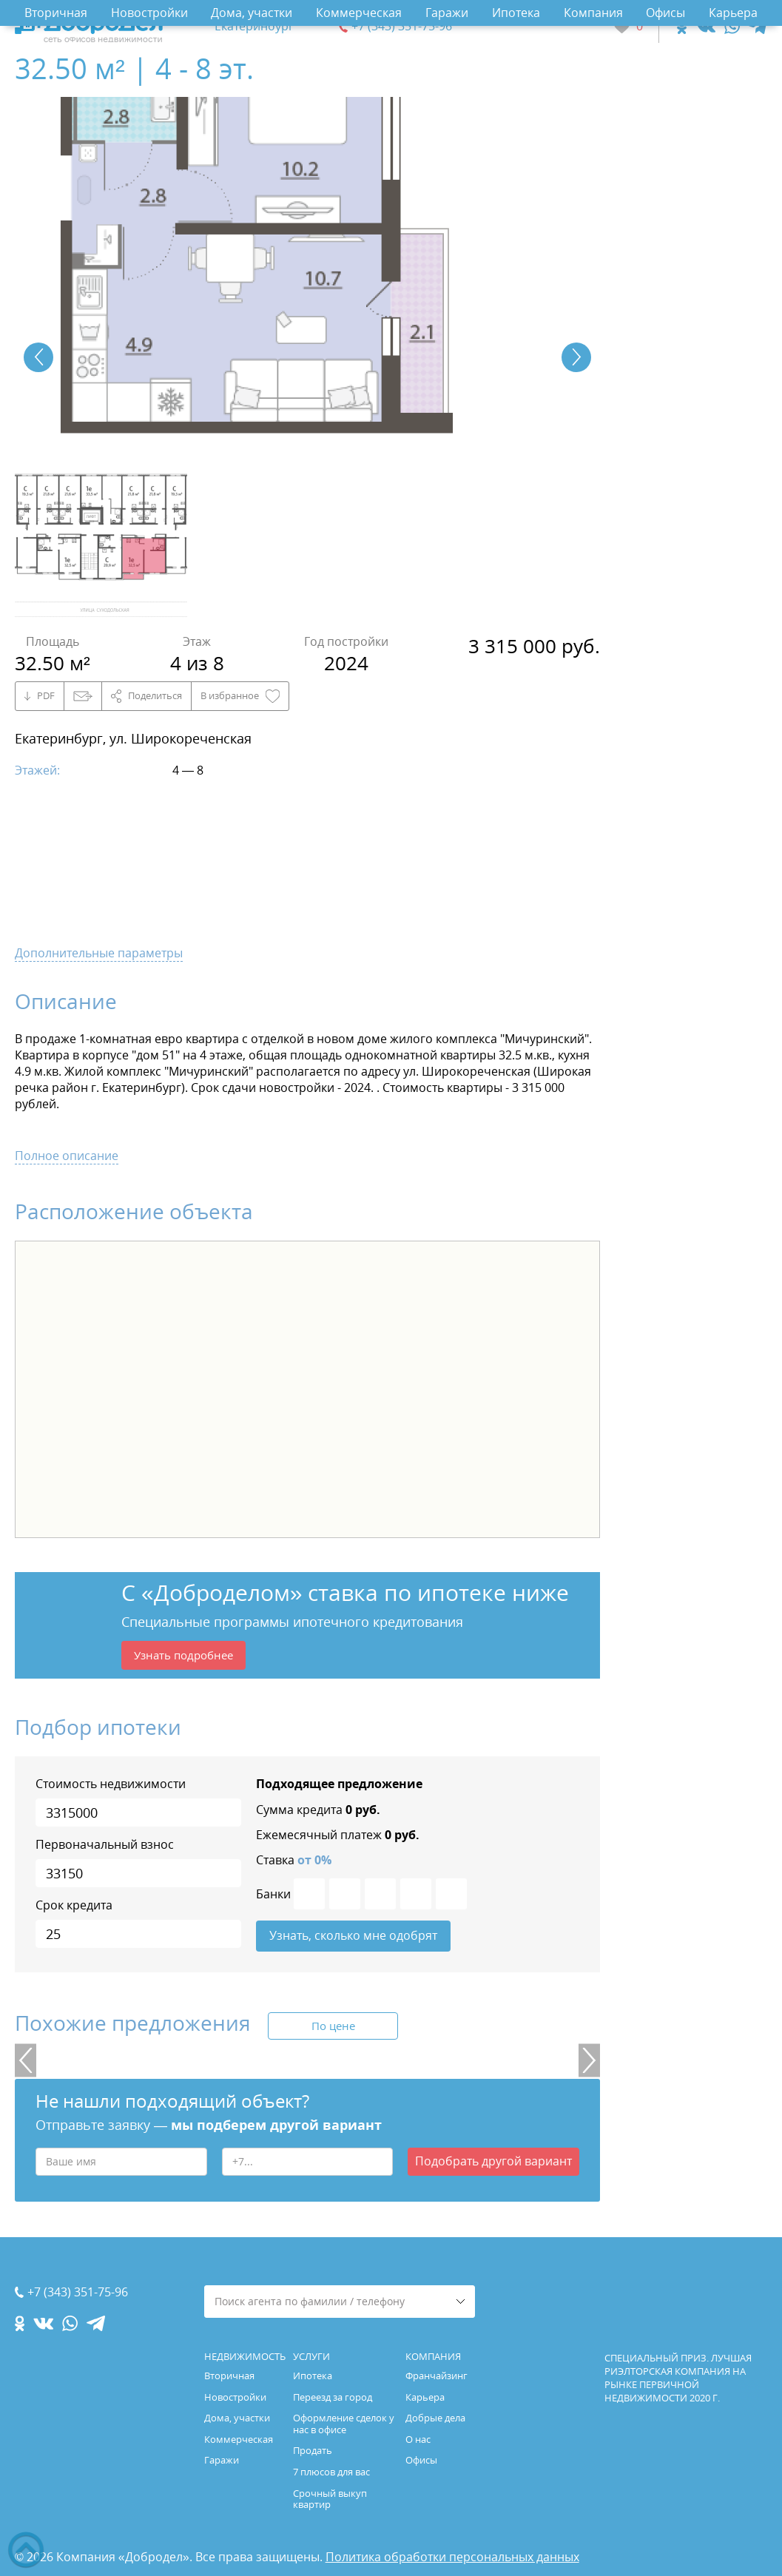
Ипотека (516, 12)
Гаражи (446, 12)
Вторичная (55, 12)
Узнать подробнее (188, 1656)
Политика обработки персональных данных (452, 2557)
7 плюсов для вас (331, 2471)
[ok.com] (682, 26)
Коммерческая (359, 12)
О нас (418, 2439)
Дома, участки (251, 12)
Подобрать (493, 2167)
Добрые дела (435, 2417)
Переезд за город (332, 2397)
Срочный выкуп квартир (330, 2499)
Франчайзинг (436, 2375)
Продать (312, 2450)
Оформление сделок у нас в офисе (343, 2423)
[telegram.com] (758, 26)
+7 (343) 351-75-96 (401, 26)
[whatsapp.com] (732, 26)
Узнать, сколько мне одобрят (353, 1940)
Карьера (733, 12)
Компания (593, 12)
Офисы (665, 12)
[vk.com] (705, 26)
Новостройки (149, 12)
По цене (333, 2031)
